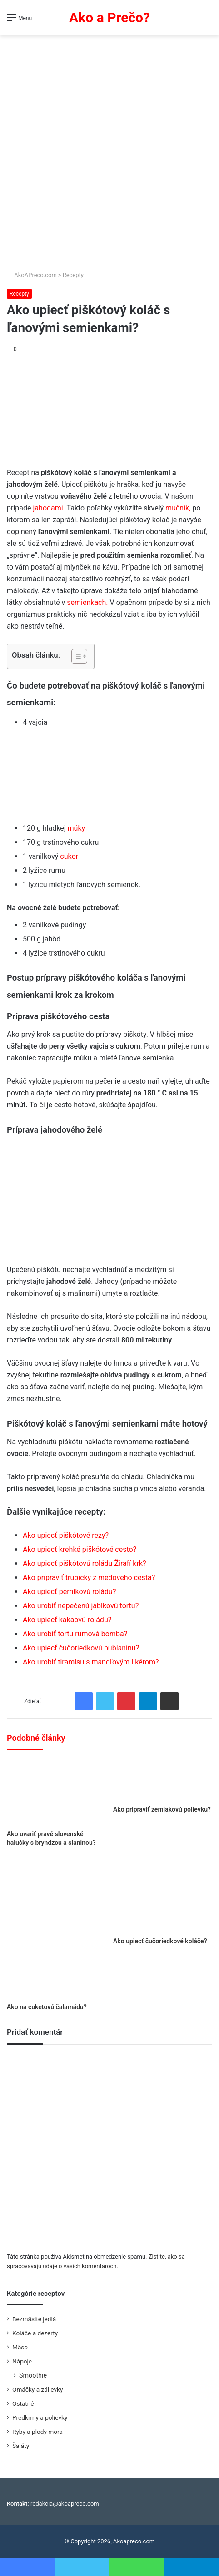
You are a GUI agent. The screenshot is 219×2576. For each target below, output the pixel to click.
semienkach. (87, 602)
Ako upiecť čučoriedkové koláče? (160, 1941)
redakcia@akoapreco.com (64, 2503)
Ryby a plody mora (37, 2431)
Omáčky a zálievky (37, 2389)
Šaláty (20, 2445)
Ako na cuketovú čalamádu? (47, 2007)
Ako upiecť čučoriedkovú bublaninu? (81, 1648)
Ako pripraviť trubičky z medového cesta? (89, 1577)
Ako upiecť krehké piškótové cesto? (79, 1549)
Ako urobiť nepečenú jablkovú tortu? (81, 1605)
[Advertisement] (109, 149)
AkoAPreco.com (32, 275)
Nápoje (22, 2361)
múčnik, (177, 508)
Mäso (20, 2347)
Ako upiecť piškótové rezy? (66, 1535)
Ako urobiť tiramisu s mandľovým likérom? (91, 1662)
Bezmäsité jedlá (34, 2319)
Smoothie (33, 2375)
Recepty (73, 275)
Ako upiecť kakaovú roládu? (67, 1619)
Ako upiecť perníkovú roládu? (69, 1591)
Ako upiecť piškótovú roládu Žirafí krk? (84, 1563)
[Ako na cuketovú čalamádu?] (56, 1928)
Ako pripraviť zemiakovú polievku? (162, 1809)
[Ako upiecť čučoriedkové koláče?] (162, 1895)
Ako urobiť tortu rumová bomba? (75, 1634)
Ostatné (23, 2403)
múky (76, 828)
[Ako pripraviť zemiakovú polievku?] (162, 1780)
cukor (69, 856)
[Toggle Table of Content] (75, 656)
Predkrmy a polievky (39, 2417)
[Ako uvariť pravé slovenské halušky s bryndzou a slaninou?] (56, 1792)
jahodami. (49, 508)
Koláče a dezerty (35, 2333)
